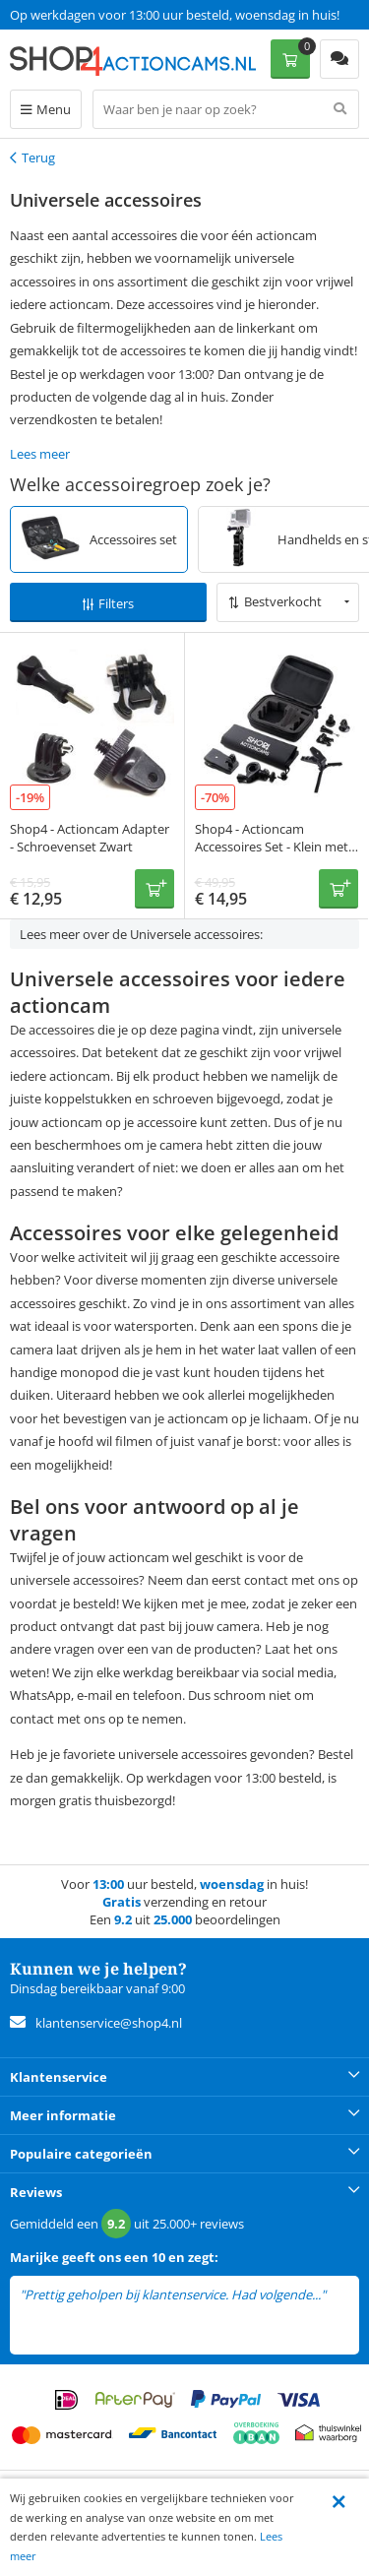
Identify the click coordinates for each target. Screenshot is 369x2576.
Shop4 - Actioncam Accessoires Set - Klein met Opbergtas (271, 846)
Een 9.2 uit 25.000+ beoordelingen (108, 15)
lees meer (47, 2312)
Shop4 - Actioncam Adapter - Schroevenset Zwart (89, 837)
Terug (38, 157)
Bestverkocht (283, 601)
